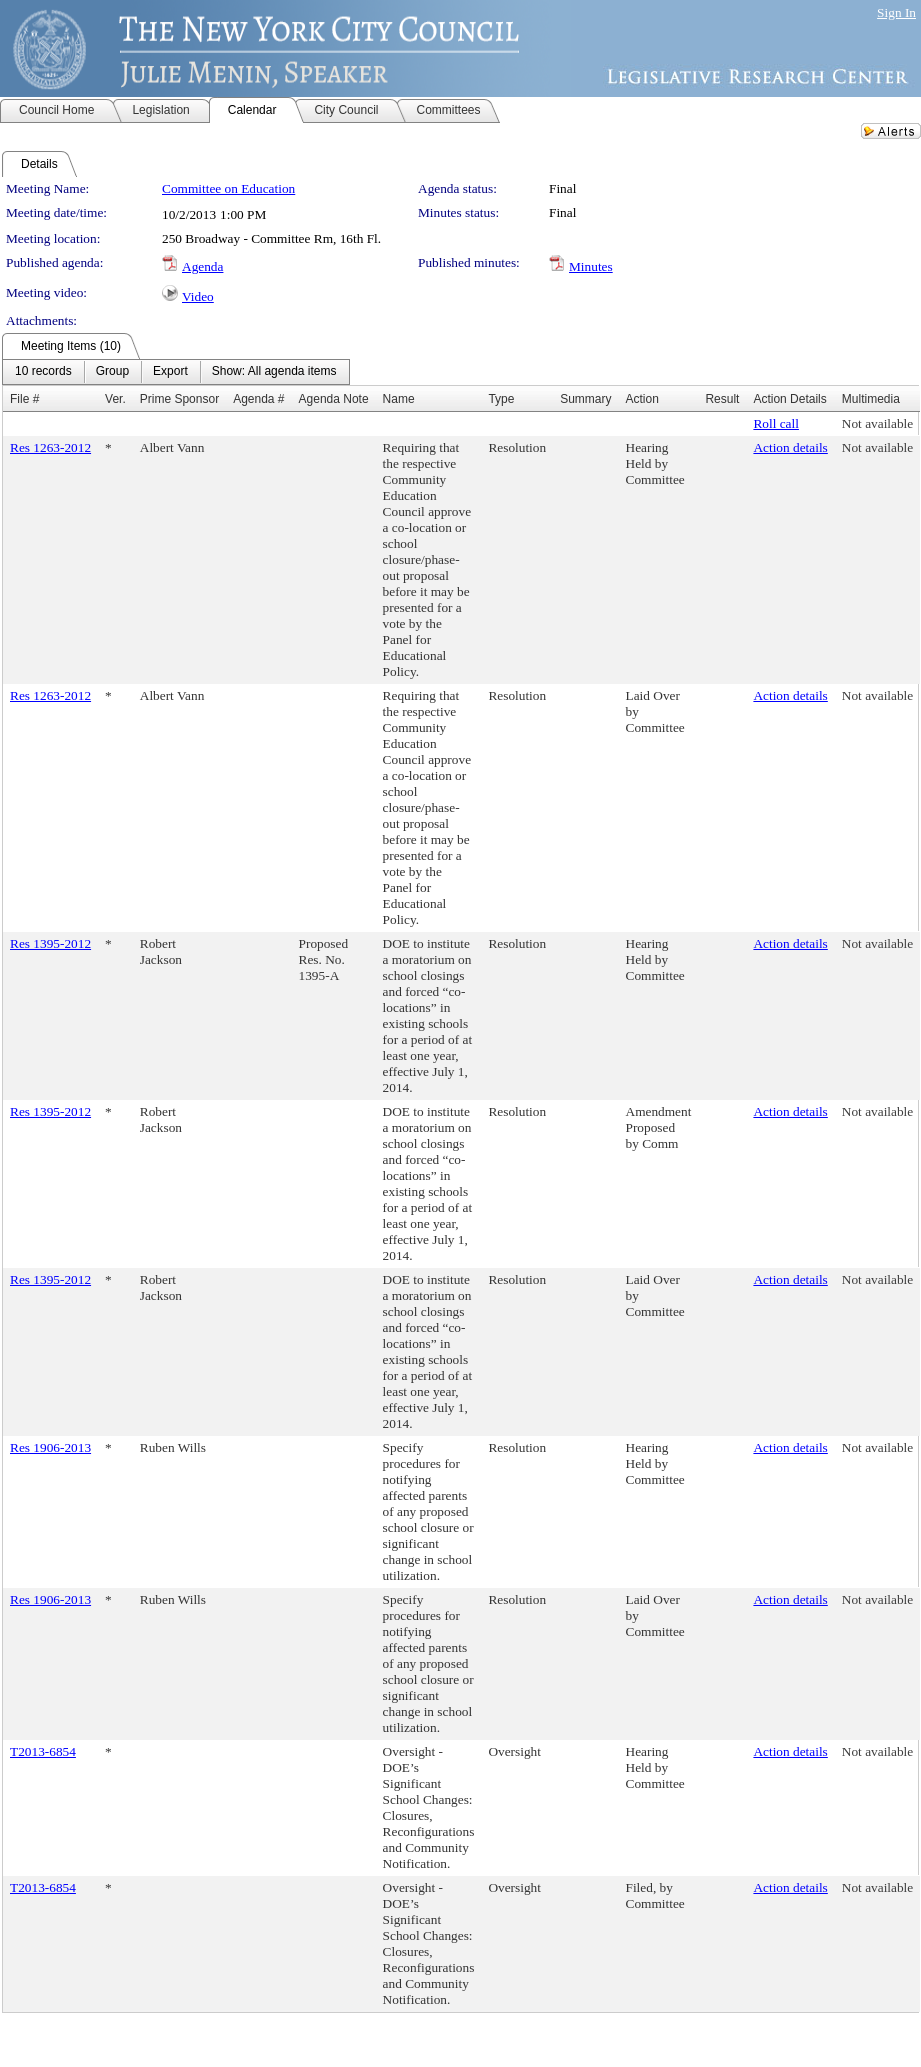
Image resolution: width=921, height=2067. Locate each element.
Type (501, 399)
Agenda (202, 266)
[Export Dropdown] (170, 372)
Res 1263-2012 (50, 447)
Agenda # (258, 399)
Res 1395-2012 (50, 943)
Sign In (896, 12)
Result (722, 399)
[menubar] (176, 372)
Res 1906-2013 (50, 1447)
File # (24, 399)
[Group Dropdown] (112, 372)
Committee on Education (228, 188)
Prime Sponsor (179, 399)
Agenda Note (334, 399)
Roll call (776, 423)
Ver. (115, 399)
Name (399, 399)
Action (642, 399)
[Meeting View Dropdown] (274, 372)
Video (198, 296)
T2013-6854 (43, 1751)
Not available (877, 423)
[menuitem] (43, 372)
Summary (585, 399)
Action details (790, 447)
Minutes (591, 266)
